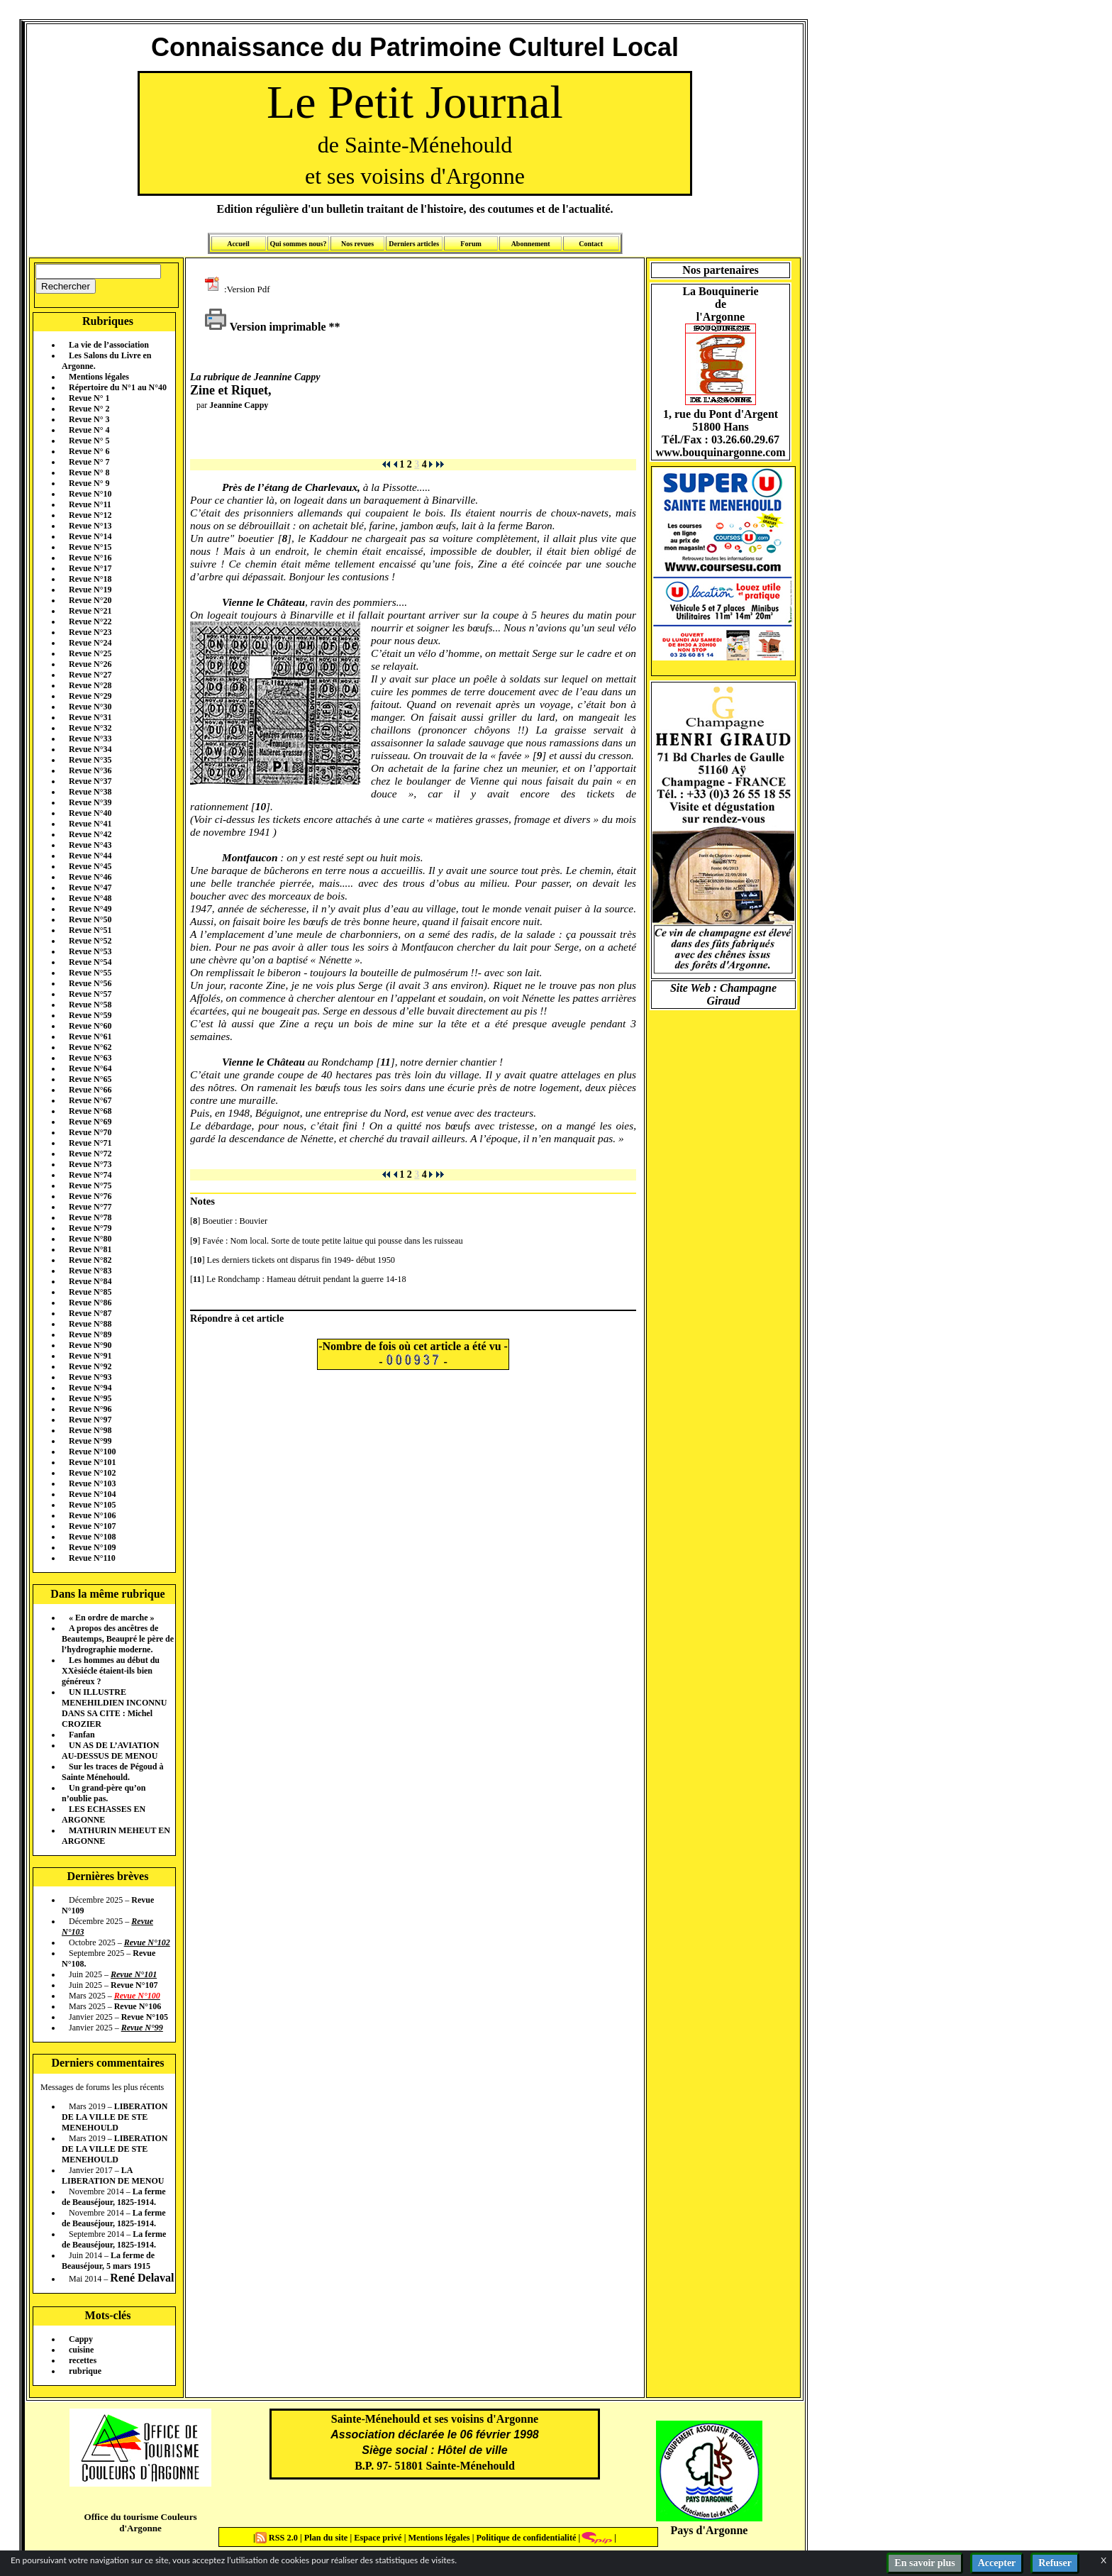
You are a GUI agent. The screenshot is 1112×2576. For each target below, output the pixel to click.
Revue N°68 (90, 1111)
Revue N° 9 (89, 483)
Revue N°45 (90, 866)
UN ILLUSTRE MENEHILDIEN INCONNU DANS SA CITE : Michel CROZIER (114, 1708)
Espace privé (376, 2538)
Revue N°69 (90, 1122)
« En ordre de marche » (112, 1618)
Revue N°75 (90, 1185)
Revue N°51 (90, 930)
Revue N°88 (90, 1324)
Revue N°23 (90, 632)
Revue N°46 (90, 877)
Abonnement (530, 244)
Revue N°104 (92, 1494)
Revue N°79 (90, 1228)
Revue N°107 (92, 1526)
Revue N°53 (90, 951)
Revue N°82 (90, 1260)
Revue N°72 (90, 1154)
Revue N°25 (90, 653)
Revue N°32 (90, 728)
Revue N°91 (90, 1356)
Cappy (81, 2339)
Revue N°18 (90, 579)
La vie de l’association (109, 345)
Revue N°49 (90, 909)
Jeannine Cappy (238, 405)
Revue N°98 (90, 1430)
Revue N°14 (90, 536)
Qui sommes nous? (297, 244)
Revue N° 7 (89, 462)
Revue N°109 (92, 1547)
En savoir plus (924, 2563)
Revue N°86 (90, 1303)
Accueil (238, 244)
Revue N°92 (90, 1366)
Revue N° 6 (89, 451)
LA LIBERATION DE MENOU (113, 2175)
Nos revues (357, 244)
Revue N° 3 (89, 419)
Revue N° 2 (89, 409)
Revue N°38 (90, 792)
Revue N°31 (90, 717)
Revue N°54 (90, 962)
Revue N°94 (90, 1388)
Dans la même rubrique (107, 1594)
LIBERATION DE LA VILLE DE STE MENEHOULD (114, 2117)
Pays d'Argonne (709, 2530)
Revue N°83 (90, 1271)
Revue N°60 (90, 1026)
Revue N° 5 (89, 441)
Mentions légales (99, 377)
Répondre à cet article (237, 1318)
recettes (82, 2360)
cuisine (81, 2350)
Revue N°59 (90, 1015)
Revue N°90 (90, 1345)
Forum (470, 244)
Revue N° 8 (89, 472)
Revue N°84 (90, 1281)
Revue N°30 (90, 707)
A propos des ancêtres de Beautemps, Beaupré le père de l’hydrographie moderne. (118, 1638)
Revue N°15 (90, 547)
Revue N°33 (90, 738)
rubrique (85, 2371)
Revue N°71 (90, 1143)
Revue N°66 (90, 1090)
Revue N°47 (90, 887)
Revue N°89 (90, 1334)
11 (385, 1062)
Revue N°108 (92, 1537)
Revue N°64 (90, 1068)
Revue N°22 (90, 621)
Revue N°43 (90, 845)
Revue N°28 (90, 685)
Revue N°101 (92, 1462)
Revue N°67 (90, 1100)
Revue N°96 (90, 1409)
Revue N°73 (90, 1164)
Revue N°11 (90, 504)
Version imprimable (265, 327)
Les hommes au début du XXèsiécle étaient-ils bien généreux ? (111, 1670)
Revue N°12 (90, 515)
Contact (591, 244)
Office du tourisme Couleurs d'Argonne (140, 2522)
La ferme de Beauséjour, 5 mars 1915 (108, 2260)
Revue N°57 (90, 994)
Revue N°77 (90, 1207)
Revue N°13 (90, 526)
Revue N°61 (90, 1036)
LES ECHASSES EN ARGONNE (103, 1814)
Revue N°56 (90, 983)
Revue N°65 (90, 1079)
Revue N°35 (90, 760)
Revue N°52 (90, 941)
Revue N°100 (92, 1451)
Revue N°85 (90, 1292)
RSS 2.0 (277, 2538)
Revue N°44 (90, 856)
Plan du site (327, 2538)
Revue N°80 (90, 1239)
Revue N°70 (90, 1132)
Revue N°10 (90, 494)
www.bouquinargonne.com (720, 452)
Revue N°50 (90, 919)
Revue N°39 (90, 802)
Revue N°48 (90, 898)
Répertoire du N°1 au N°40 (118, 387)
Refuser (1055, 2563)
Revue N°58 (90, 1005)
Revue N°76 (90, 1196)
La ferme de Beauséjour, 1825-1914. (114, 2197)
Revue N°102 (92, 1473)
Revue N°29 (90, 696)
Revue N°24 (90, 643)
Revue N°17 (90, 568)
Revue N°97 (90, 1420)
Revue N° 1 (89, 398)
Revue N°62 (90, 1047)
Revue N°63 (90, 1058)
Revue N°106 (92, 1515)
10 (260, 806)
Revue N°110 (92, 1558)
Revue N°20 (90, 600)
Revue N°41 (90, 824)
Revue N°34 (90, 749)
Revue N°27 (90, 675)
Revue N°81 (90, 1249)
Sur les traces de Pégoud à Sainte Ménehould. (112, 1772)
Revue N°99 (90, 1441)
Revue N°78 (90, 1217)
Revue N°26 (90, 664)
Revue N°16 (90, 558)
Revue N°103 (92, 1483)
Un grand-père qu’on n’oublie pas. (103, 1793)
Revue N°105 (92, 1505)
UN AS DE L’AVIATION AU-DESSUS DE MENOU (110, 1750)
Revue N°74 (90, 1175)
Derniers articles (414, 244)
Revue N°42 (90, 834)
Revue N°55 (90, 973)
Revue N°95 (90, 1398)
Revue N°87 (90, 1313)
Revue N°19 (90, 590)
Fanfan (82, 1735)
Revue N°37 (90, 781)
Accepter (997, 2563)
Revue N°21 (90, 611)
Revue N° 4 (89, 430)
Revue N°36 (90, 770)
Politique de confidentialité (525, 2538)
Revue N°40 (90, 813)
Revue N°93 (90, 1377)
